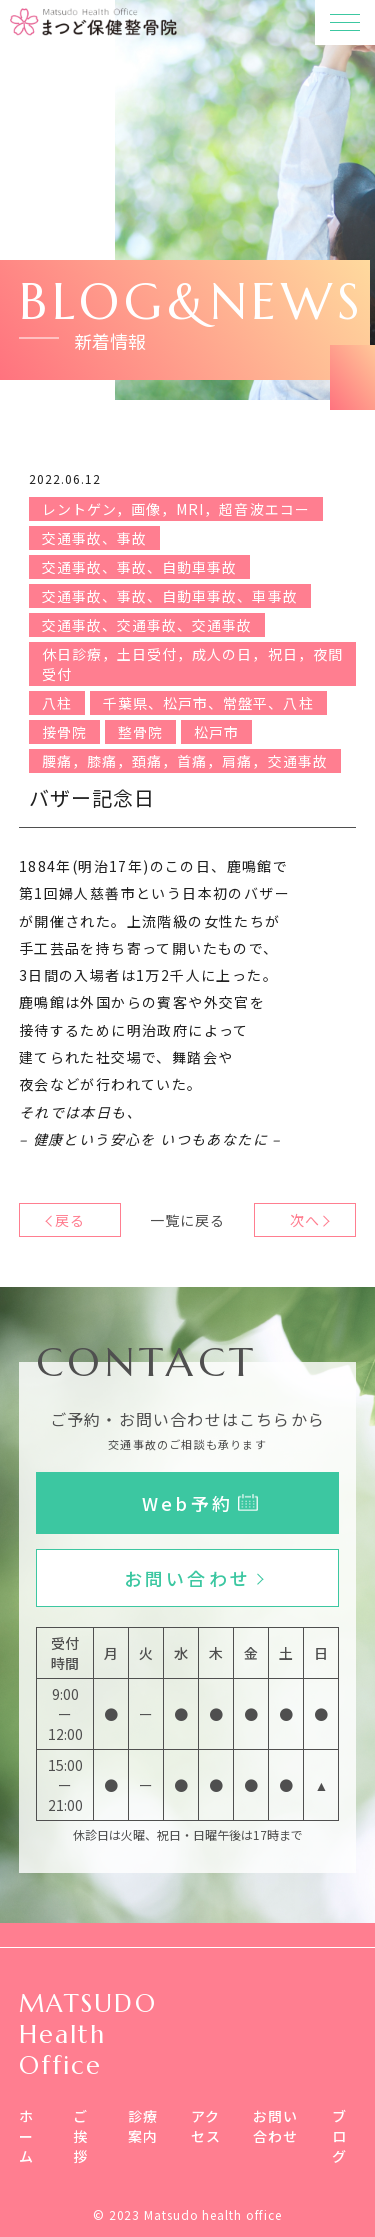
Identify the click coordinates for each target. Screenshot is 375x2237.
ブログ (339, 2136)
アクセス (206, 2126)
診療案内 (143, 2126)
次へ (305, 1220)
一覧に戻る (187, 1220)
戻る (70, 1220)
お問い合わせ (276, 2126)
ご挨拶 (80, 2136)
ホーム (26, 2136)
